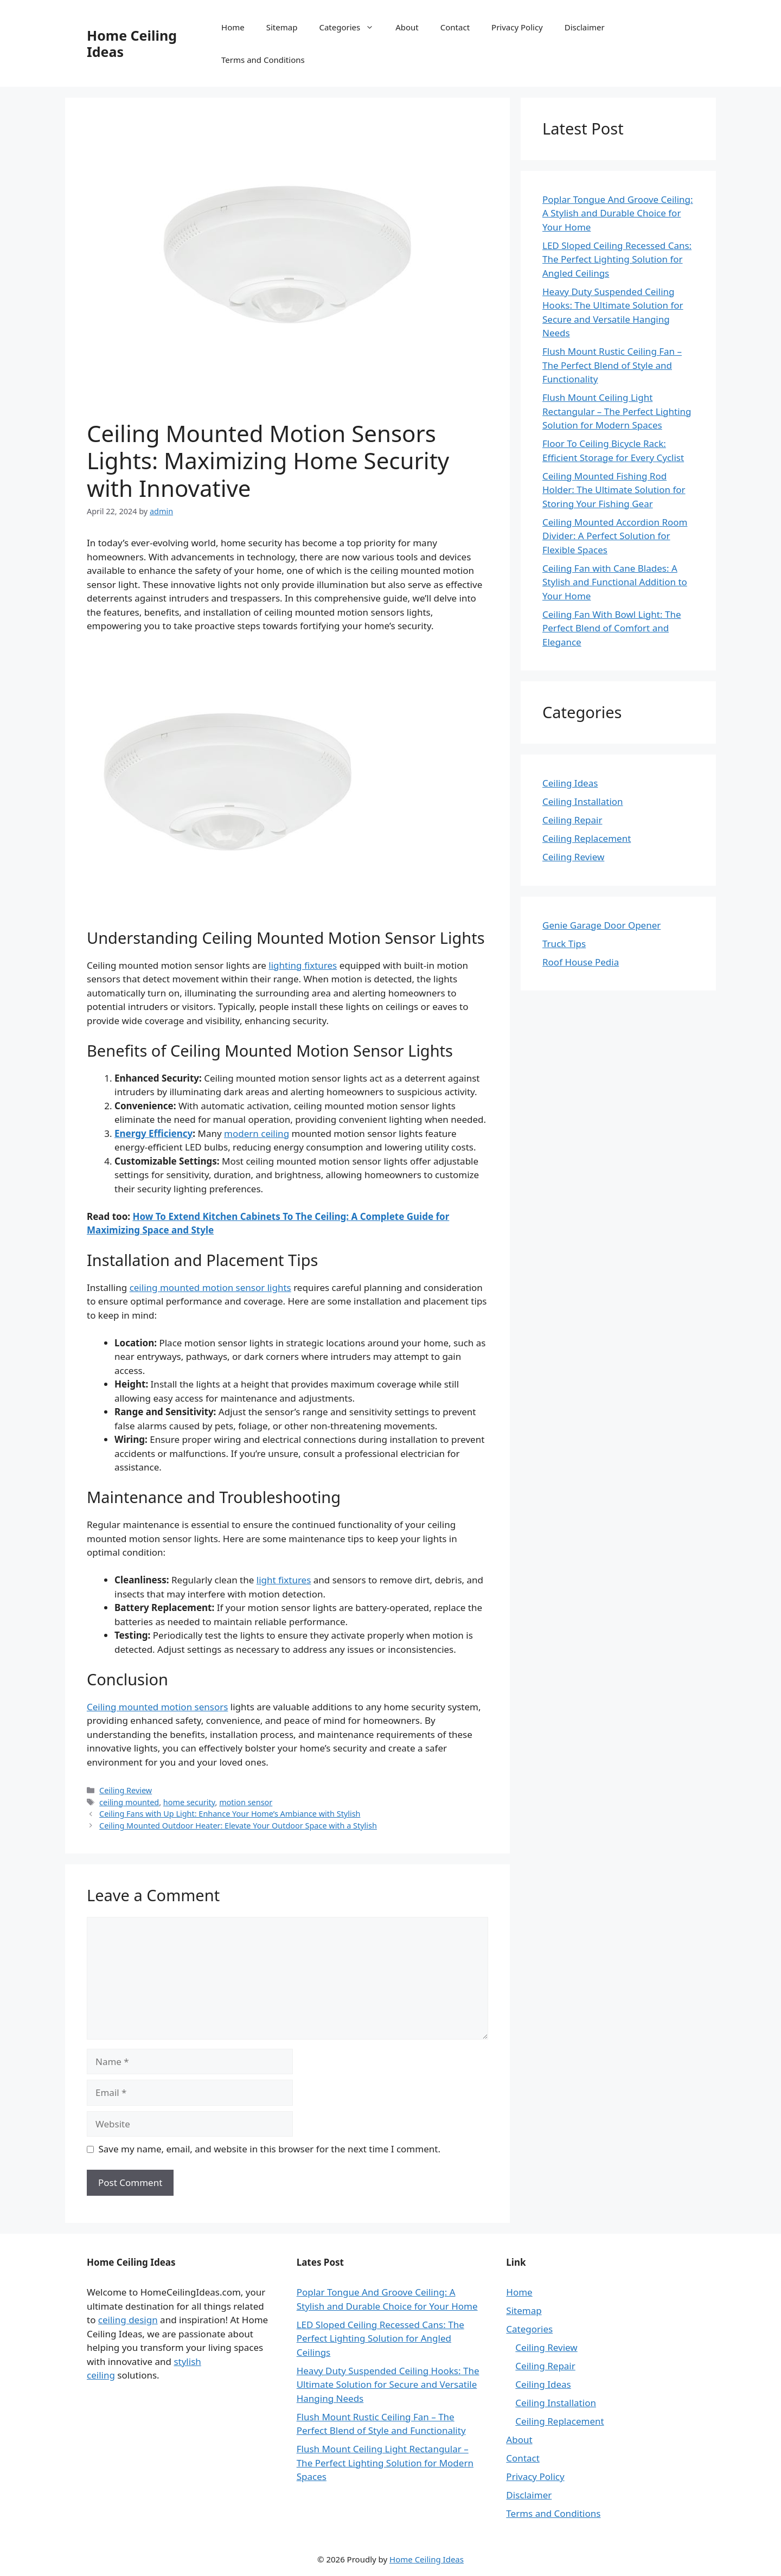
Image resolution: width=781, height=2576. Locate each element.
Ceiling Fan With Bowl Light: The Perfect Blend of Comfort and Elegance (611, 628)
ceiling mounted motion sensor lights (210, 1287)
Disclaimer (585, 27)
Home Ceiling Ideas (132, 43)
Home (233, 27)
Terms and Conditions (263, 59)
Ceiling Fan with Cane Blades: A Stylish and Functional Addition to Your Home (614, 582)
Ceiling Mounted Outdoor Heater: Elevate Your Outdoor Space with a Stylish (238, 1825)
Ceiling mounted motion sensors (157, 1707)
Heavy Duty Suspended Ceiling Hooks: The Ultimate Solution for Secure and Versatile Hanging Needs (388, 2384)
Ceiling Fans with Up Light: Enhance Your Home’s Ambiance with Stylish (229, 1813)
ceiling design (128, 2319)
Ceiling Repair (572, 820)
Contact (455, 27)
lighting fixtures (302, 965)
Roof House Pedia (580, 962)
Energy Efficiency (153, 1133)
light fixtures (284, 1580)
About (407, 27)
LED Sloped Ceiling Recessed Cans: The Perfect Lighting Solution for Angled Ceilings (617, 259)
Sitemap (282, 27)
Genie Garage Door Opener (601, 925)
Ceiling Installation (582, 801)
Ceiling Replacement (586, 838)
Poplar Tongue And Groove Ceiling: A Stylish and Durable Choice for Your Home (617, 213)
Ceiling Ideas (570, 783)
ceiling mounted (129, 1802)
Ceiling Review (125, 1790)
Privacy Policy (517, 27)
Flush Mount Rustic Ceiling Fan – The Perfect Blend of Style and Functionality (612, 365)
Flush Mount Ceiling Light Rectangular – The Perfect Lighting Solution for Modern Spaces (617, 411)
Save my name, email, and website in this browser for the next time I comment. (269, 2149)
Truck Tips (564, 943)
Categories (352, 27)
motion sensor (245, 1802)
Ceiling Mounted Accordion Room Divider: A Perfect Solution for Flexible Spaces (614, 536)
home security (189, 1802)
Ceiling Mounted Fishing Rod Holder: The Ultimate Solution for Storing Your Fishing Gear (614, 490)
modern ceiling (256, 1133)
